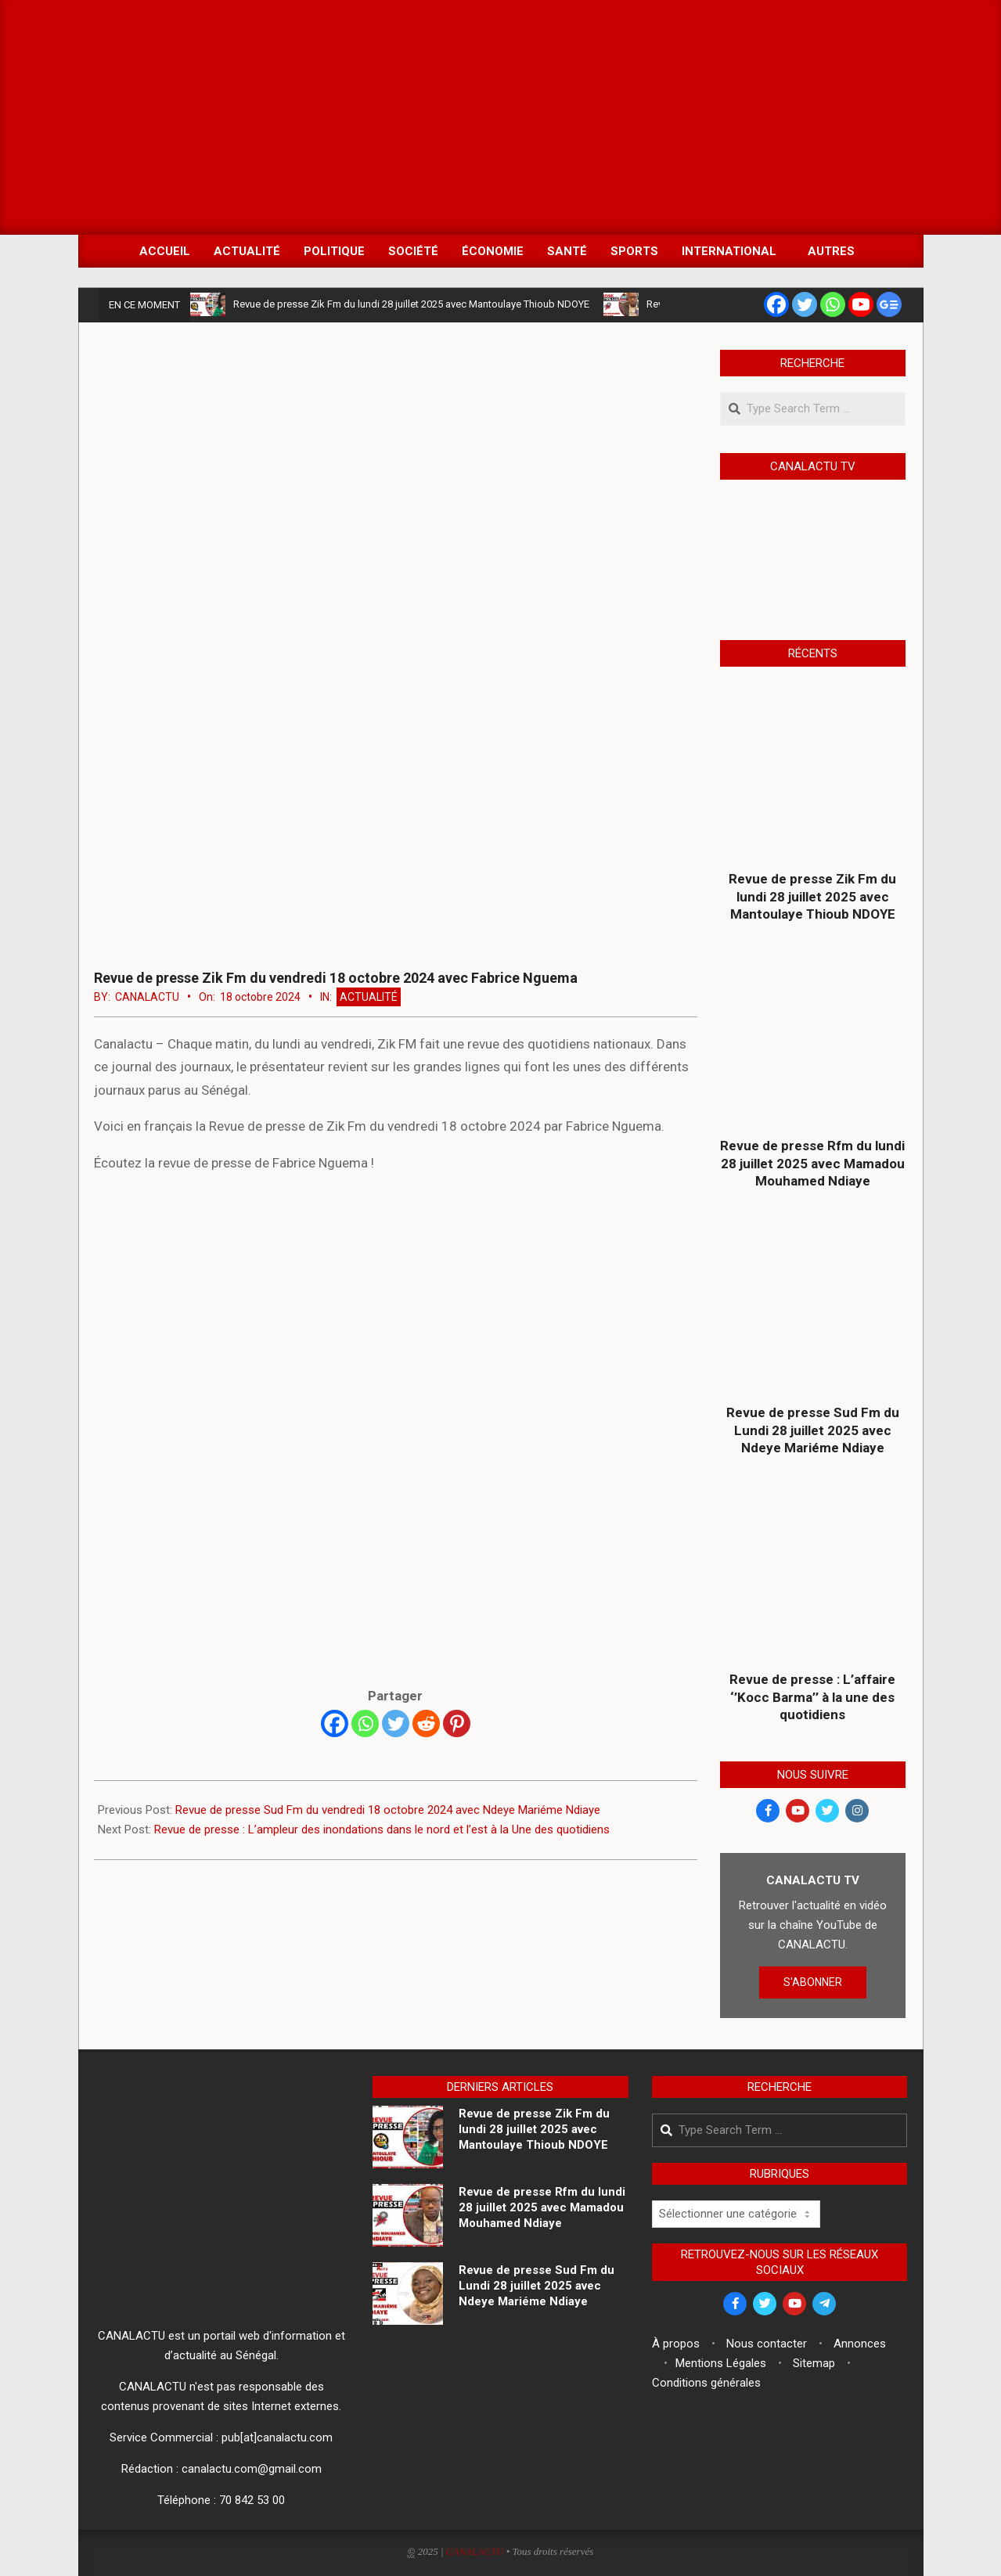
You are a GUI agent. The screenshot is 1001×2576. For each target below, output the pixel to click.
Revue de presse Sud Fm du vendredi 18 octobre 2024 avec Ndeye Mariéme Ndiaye (387, 1810)
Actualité (369, 997)
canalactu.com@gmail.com (252, 2469)
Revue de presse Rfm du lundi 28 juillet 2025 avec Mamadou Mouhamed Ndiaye (812, 1163)
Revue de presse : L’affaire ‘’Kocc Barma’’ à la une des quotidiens (812, 1696)
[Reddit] (426, 1723)
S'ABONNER (812, 1982)
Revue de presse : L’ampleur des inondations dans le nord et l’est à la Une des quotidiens (382, 1829)
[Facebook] (334, 1723)
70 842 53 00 (252, 2500)
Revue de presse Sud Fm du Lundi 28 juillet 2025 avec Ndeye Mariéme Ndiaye (812, 1430)
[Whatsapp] (365, 1723)
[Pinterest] (456, 1723)
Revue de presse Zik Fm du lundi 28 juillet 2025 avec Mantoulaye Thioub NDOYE (411, 304)
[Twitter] (395, 1723)
